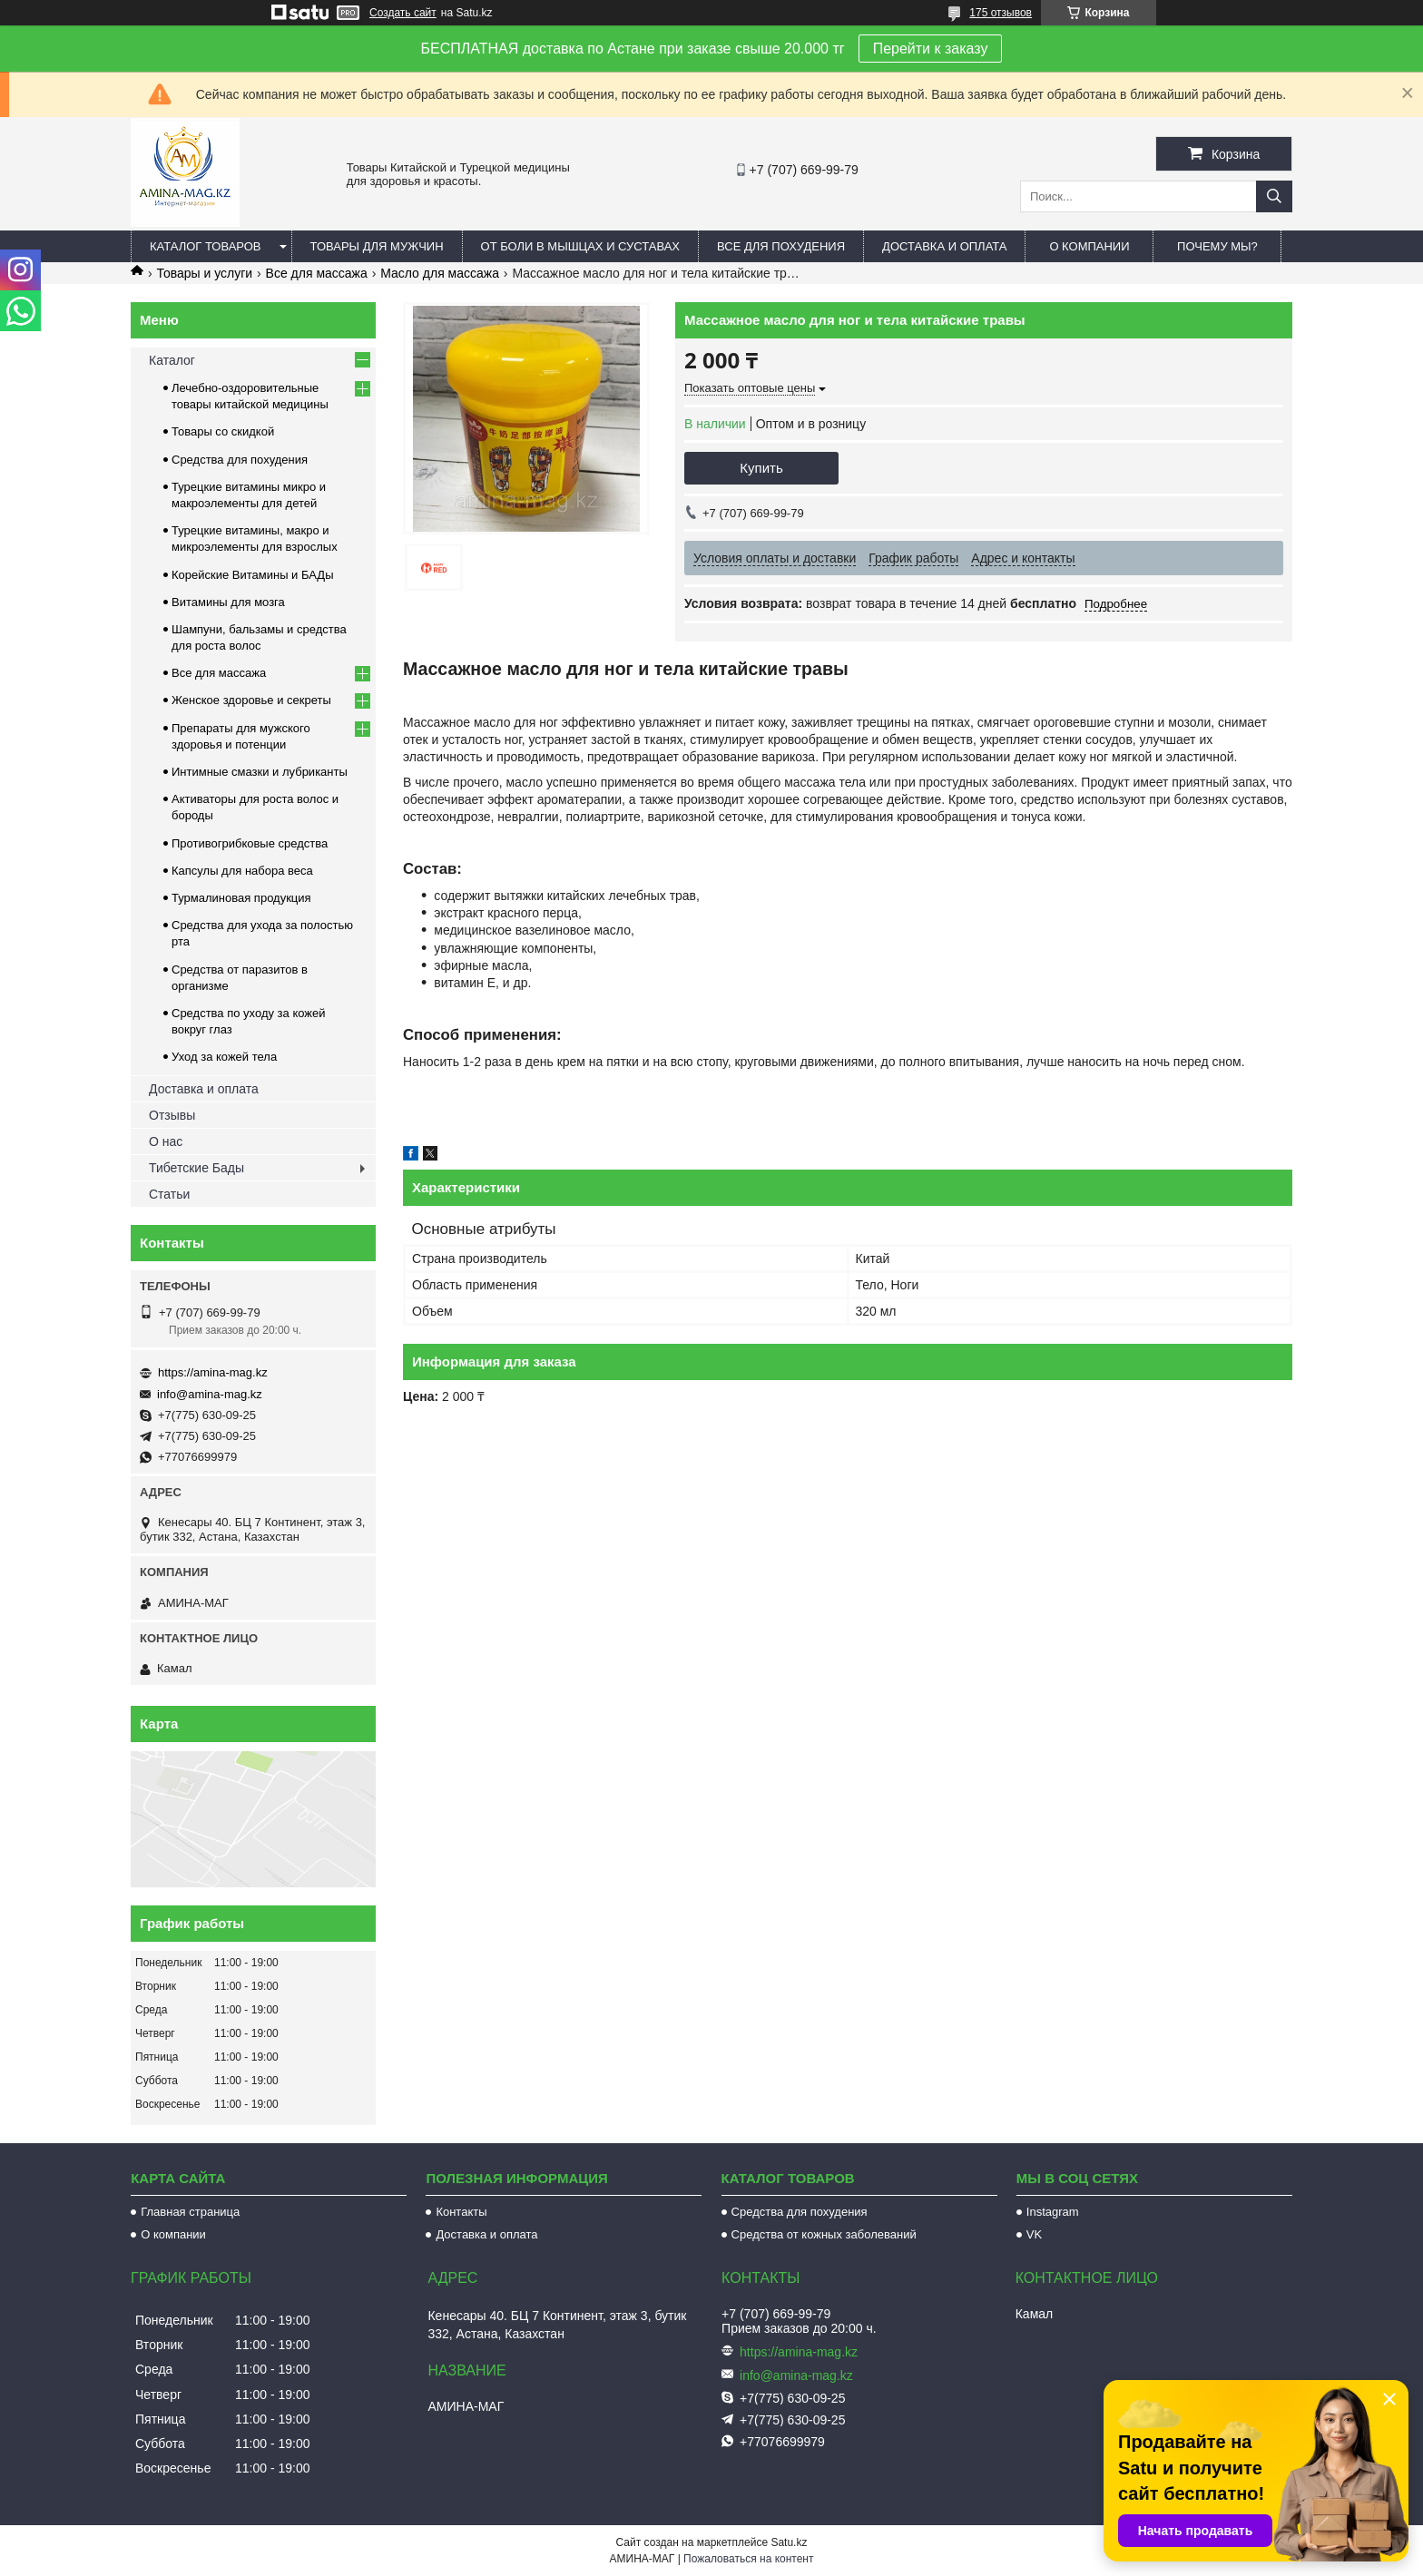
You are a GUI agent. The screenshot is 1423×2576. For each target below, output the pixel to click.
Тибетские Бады (196, 1168)
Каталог (172, 360)
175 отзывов (1000, 12)
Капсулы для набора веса (242, 870)
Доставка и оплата (944, 246)
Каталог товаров (205, 246)
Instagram (1052, 2211)
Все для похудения (781, 246)
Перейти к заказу (930, 48)
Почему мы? (1217, 246)
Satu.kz (788, 2542)
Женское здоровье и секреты (251, 700)
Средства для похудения (240, 459)
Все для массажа (317, 273)
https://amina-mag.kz (213, 1372)
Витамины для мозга (228, 602)
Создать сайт (403, 12)
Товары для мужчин (377, 246)
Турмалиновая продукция (241, 898)
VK (1034, 2234)
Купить (761, 467)
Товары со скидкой (223, 431)
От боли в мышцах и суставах (581, 246)
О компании (1089, 246)
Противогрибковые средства (250, 843)
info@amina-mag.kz (209, 1394)
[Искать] (1274, 196)
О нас (165, 1141)
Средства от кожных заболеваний (824, 2234)
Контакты (461, 2211)
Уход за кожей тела (224, 1056)
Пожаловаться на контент (748, 2558)
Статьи (169, 1194)
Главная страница (190, 2211)
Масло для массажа (439, 273)
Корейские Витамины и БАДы (253, 575)
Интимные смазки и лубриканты (260, 772)
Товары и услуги (204, 273)
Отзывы (172, 1115)
